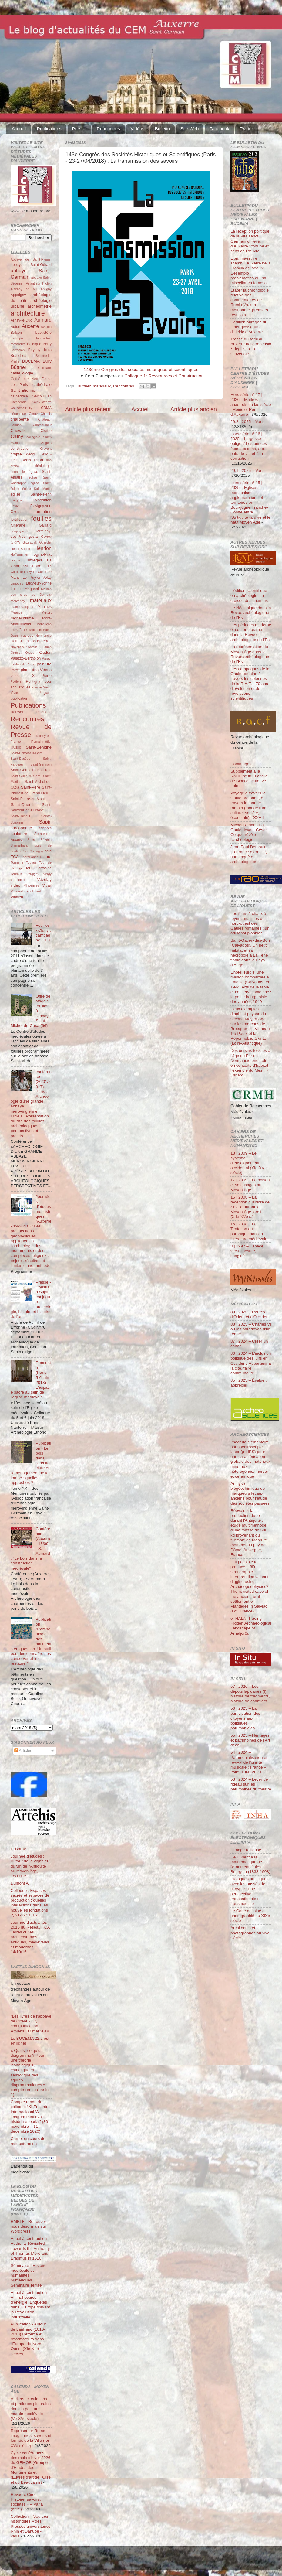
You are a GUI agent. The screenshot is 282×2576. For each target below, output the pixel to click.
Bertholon (18, 350)
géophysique (20, 531)
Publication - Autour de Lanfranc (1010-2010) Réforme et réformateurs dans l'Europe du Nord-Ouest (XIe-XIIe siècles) (28, 2339)
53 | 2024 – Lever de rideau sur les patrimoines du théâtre (250, 1784)
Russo (16, 747)
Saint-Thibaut (20, 816)
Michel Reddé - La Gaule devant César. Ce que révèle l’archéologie (249, 832)
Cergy (33, 413)
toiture (46, 857)
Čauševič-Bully (21, 408)
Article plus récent (88, 409)
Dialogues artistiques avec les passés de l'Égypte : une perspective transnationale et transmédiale (249, 1891)
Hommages (240, 764)
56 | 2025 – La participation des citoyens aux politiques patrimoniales (245, 1718)
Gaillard (45, 525)
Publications (49, 128)
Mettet (46, 612)
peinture (44, 664)
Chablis (46, 413)
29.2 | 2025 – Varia (247, 421)
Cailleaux (45, 368)
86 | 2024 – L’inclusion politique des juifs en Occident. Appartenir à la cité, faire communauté (250, 1363)
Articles (23, 1750)
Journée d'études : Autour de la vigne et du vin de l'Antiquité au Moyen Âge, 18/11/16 (29, 1866)
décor (30, 454)
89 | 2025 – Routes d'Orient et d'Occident (250, 1314)
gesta (33, 536)
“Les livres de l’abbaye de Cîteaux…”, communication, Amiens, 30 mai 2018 (31, 2023)
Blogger (150, 2560)
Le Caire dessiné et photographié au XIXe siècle (250, 1916)
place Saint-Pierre (31, 676)
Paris (30, 664)
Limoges (17, 583)
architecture (28, 313)
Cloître (46, 430)
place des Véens (36, 669)
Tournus (16, 874)
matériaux (102, 386)
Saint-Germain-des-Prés (30, 770)
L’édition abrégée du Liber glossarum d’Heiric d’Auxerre (248, 327)
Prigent (45, 692)
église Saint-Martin (37, 488)
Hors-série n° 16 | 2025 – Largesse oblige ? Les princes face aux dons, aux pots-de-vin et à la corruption (248, 446)
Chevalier (19, 430)
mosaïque (19, 630)
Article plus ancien (193, 409)
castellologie (22, 373)
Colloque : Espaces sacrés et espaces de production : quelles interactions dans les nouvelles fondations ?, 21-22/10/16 (30, 1902)
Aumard (43, 319)
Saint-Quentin (23, 804)
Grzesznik (29, 542)
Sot (25, 851)
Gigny (15, 542)
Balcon (16, 332)
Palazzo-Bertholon (26, 658)
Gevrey (46, 536)
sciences (45, 828)
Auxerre (30, 326)
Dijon (38, 460)
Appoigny (18, 295)
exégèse (17, 500)
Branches (18, 355)
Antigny (46, 289)
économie (18, 471)
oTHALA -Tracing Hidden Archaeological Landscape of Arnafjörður (250, 1626)
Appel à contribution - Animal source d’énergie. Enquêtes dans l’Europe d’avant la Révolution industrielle (30, 2304)
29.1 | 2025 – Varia (247, 470)
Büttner (84, 386)
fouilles (41, 518)
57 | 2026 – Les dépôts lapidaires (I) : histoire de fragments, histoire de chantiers (250, 1694)
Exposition (42, 500)
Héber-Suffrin (20, 549)
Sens (31, 839)
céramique (18, 413)
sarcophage (21, 828)
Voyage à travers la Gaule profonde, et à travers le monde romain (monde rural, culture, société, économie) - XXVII (249, 805)
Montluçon (44, 624)
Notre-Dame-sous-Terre (30, 641)
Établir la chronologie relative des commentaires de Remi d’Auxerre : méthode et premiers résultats (249, 302)
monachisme (22, 618)
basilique (17, 338)
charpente (20, 419)
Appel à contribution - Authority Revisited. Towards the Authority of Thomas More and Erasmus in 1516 (30, 2248)
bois (48, 349)
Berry (47, 344)
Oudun (45, 652)
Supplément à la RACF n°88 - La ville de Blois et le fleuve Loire (248, 778)
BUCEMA (31, 361)
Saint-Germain (41, 764)
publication (19, 698)
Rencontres (108, 128)
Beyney (34, 350)
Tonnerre (17, 862)
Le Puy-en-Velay (37, 577)
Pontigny (33, 681)
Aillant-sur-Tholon (39, 283)
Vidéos (137, 128)
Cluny (17, 436)
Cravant (46, 448)
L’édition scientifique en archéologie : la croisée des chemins (249, 595)
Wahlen (17, 897)
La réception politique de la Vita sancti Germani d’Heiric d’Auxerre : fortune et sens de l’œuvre (249, 241)
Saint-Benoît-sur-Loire (27, 753)
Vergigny (32, 874)
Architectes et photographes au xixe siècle (250, 1933)
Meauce (16, 612)
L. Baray (18, 1849)
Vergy (47, 874)
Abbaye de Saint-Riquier (31, 259)
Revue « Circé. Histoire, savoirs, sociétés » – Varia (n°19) (27, 2502)
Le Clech (39, 572)
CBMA (46, 408)
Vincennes (31, 885)
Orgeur (30, 652)
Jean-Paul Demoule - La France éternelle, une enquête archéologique (249, 854)
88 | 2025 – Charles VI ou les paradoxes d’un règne (250, 1329)
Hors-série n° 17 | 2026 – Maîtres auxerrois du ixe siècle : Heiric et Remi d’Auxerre (250, 404)
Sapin (45, 821)
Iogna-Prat (42, 554)
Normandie (43, 635)
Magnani (32, 589)
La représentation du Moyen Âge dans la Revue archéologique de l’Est (249, 654)
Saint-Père (30, 787)
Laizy (28, 572)
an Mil (31, 289)
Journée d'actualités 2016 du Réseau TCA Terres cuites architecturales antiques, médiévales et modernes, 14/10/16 (30, 1937)
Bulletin (162, 128)
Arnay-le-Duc (21, 320)
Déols (26, 460)
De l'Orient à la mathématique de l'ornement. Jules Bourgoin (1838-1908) (250, 1864)
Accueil (19, 128)
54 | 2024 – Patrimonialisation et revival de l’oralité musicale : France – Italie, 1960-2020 (248, 1762)
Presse (79, 128)
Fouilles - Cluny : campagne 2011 (43, 933)
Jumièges (33, 560)
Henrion (43, 548)
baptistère (43, 332)
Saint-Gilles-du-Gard (25, 776)
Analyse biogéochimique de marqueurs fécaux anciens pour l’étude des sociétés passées (250, 1493)
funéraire (18, 525)
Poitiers (16, 681)
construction (20, 448)
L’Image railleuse (245, 1850)
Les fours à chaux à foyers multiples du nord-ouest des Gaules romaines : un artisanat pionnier (249, 923)
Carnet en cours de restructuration (28, 2141)
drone (15, 466)
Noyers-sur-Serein (24, 647)
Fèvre (15, 506)
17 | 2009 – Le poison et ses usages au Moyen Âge (250, 1185)
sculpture (19, 833)
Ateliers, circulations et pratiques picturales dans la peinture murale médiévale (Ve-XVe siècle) (31, 2409)
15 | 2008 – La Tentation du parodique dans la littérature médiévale (248, 1231)
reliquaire (44, 712)
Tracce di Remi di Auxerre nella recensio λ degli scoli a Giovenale (250, 346)
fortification (20, 519)
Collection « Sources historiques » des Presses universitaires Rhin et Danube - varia (31, 2526)
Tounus (31, 862)
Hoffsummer (20, 554)
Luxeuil (16, 589)
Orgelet (16, 652)
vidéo (15, 885)
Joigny (15, 560)
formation (43, 511)
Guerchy (45, 542)
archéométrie (40, 306)
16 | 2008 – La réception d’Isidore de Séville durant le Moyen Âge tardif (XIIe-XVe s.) (250, 1207)
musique (27, 635)
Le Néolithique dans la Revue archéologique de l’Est (250, 613)
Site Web (189, 128)
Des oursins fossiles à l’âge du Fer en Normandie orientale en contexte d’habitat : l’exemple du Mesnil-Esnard (250, 1062)
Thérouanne (30, 857)
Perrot (15, 670)
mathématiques (22, 607)
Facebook (219, 128)
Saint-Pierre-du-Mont (28, 799)
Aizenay (16, 289)
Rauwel (17, 712)
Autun (15, 327)
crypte (16, 454)
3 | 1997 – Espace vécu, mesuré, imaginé (247, 1251)
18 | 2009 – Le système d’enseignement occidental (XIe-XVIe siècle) (249, 1163)
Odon (48, 647)
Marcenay (18, 601)
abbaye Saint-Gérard (31, 265)
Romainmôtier (41, 741)
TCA (15, 857)
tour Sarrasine (39, 868)
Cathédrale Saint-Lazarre (31, 402)
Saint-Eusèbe (20, 758)
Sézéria (46, 839)
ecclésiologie (41, 466)
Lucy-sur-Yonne (39, 583)
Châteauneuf (42, 425)
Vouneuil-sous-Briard (26, 891)
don (49, 460)
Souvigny (36, 851)
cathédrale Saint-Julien (31, 396)
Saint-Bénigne (39, 747)
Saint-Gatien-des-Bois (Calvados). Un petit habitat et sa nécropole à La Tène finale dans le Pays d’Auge (250, 952)
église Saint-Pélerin (31, 494)
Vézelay (44, 879)
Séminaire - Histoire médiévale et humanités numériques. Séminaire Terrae (29, 2275)
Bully (47, 361)
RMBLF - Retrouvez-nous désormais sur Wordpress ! (29, 2226)
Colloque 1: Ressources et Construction (164, 376)
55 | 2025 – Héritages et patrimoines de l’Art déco (250, 1740)
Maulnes (45, 607)
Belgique (34, 344)
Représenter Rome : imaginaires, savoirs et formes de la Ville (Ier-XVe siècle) (31, 2438)
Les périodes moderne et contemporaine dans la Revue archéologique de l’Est (250, 632)
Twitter (246, 128)
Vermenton (18, 880)
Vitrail (47, 885)
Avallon (46, 327)
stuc (48, 851)
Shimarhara (19, 845)
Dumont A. (20, 1883)
